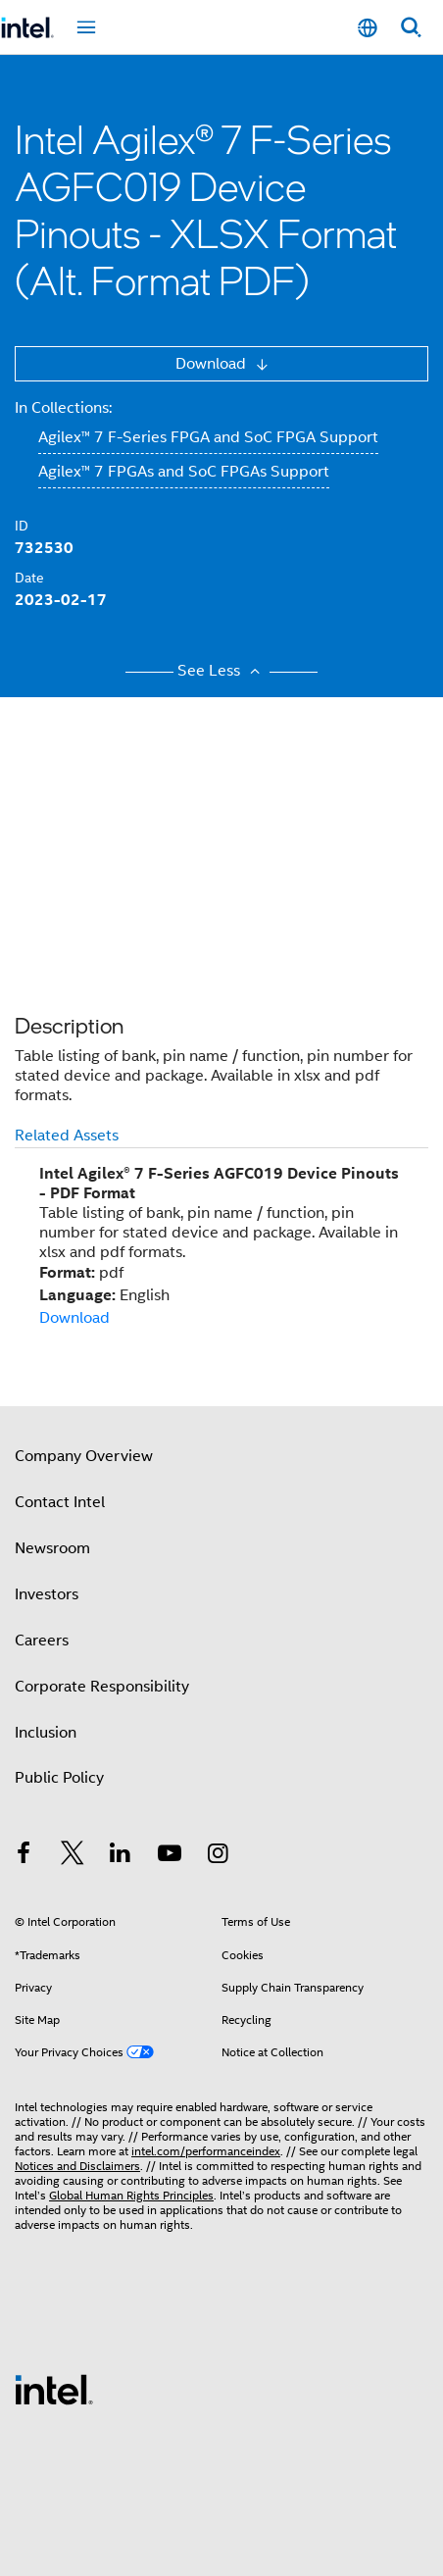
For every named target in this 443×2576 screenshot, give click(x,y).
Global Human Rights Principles (131, 2195)
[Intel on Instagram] (217, 1856)
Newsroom (52, 1548)
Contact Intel (60, 1502)
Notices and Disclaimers (77, 2165)
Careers (42, 1640)
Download (212, 364)
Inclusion (45, 1733)
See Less (221, 671)
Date (29, 577)
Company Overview (84, 1456)
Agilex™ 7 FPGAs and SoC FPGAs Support (183, 471)
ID (21, 525)
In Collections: (63, 408)
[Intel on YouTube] (169, 1856)
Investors (46, 1594)
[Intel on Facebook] (23, 1856)
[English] (367, 28)
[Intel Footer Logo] (54, 2389)
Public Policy (59, 1778)
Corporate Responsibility (102, 1686)
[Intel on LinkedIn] (120, 1856)
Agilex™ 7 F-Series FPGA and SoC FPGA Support (208, 437)
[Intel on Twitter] (72, 1856)
